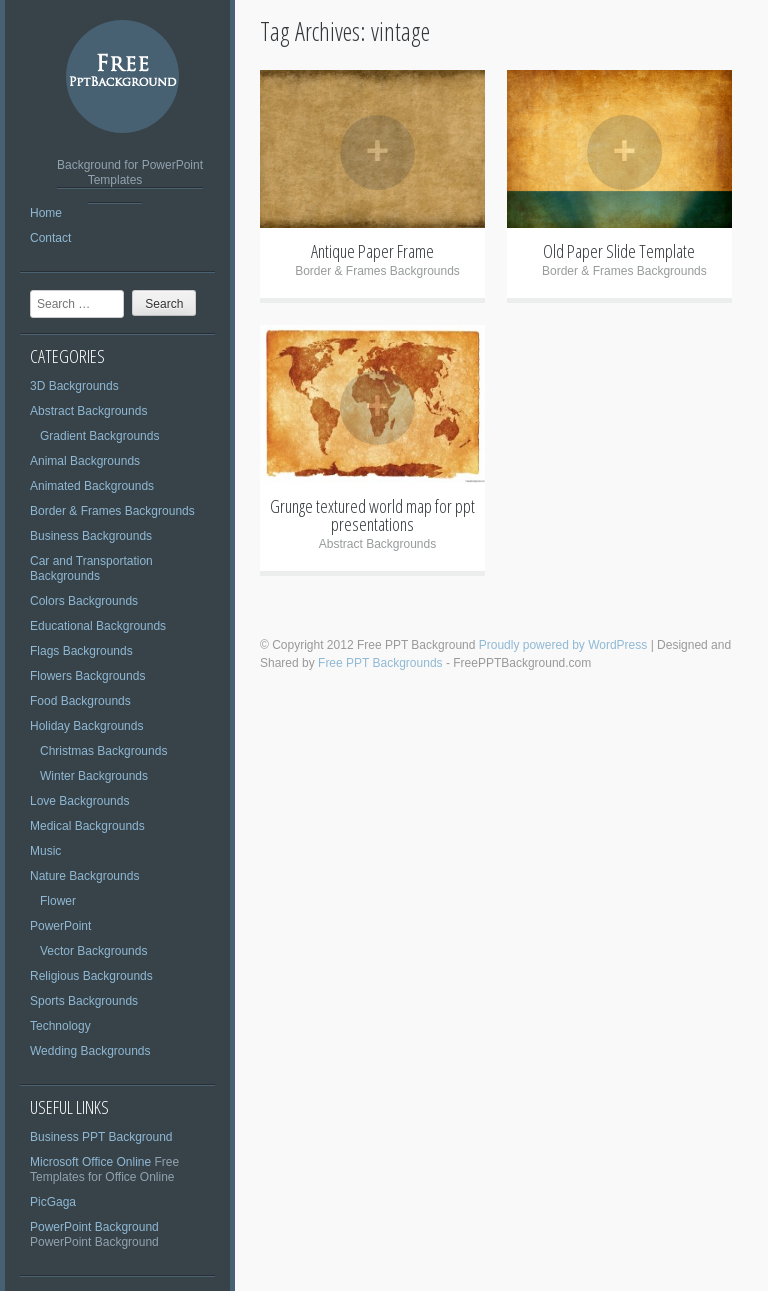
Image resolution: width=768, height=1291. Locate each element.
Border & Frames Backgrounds (112, 511)
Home (46, 213)
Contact (50, 238)
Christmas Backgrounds (103, 751)
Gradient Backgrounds (99, 436)
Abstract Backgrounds (88, 411)
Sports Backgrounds (84, 1001)
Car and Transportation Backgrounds (91, 568)
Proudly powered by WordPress (563, 645)
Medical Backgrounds (87, 826)
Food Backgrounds (80, 701)
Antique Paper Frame (372, 251)
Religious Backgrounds (91, 976)
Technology (60, 1026)
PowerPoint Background (94, 1227)
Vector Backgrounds (93, 951)
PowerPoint (60, 926)
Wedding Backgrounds (90, 1051)
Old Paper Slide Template (619, 251)
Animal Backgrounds (85, 461)
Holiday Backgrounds (86, 726)
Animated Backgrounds (92, 486)
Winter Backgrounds (94, 776)
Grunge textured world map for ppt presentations (372, 515)
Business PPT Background (101, 1137)
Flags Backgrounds (81, 651)
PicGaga (53, 1202)
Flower (58, 901)
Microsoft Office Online (90, 1162)
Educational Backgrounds (98, 626)
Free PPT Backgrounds (380, 663)
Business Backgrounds (91, 536)
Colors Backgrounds (84, 601)
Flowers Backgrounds (87, 676)
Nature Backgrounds (84, 876)
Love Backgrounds (79, 801)
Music (45, 851)
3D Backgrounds (74, 386)
